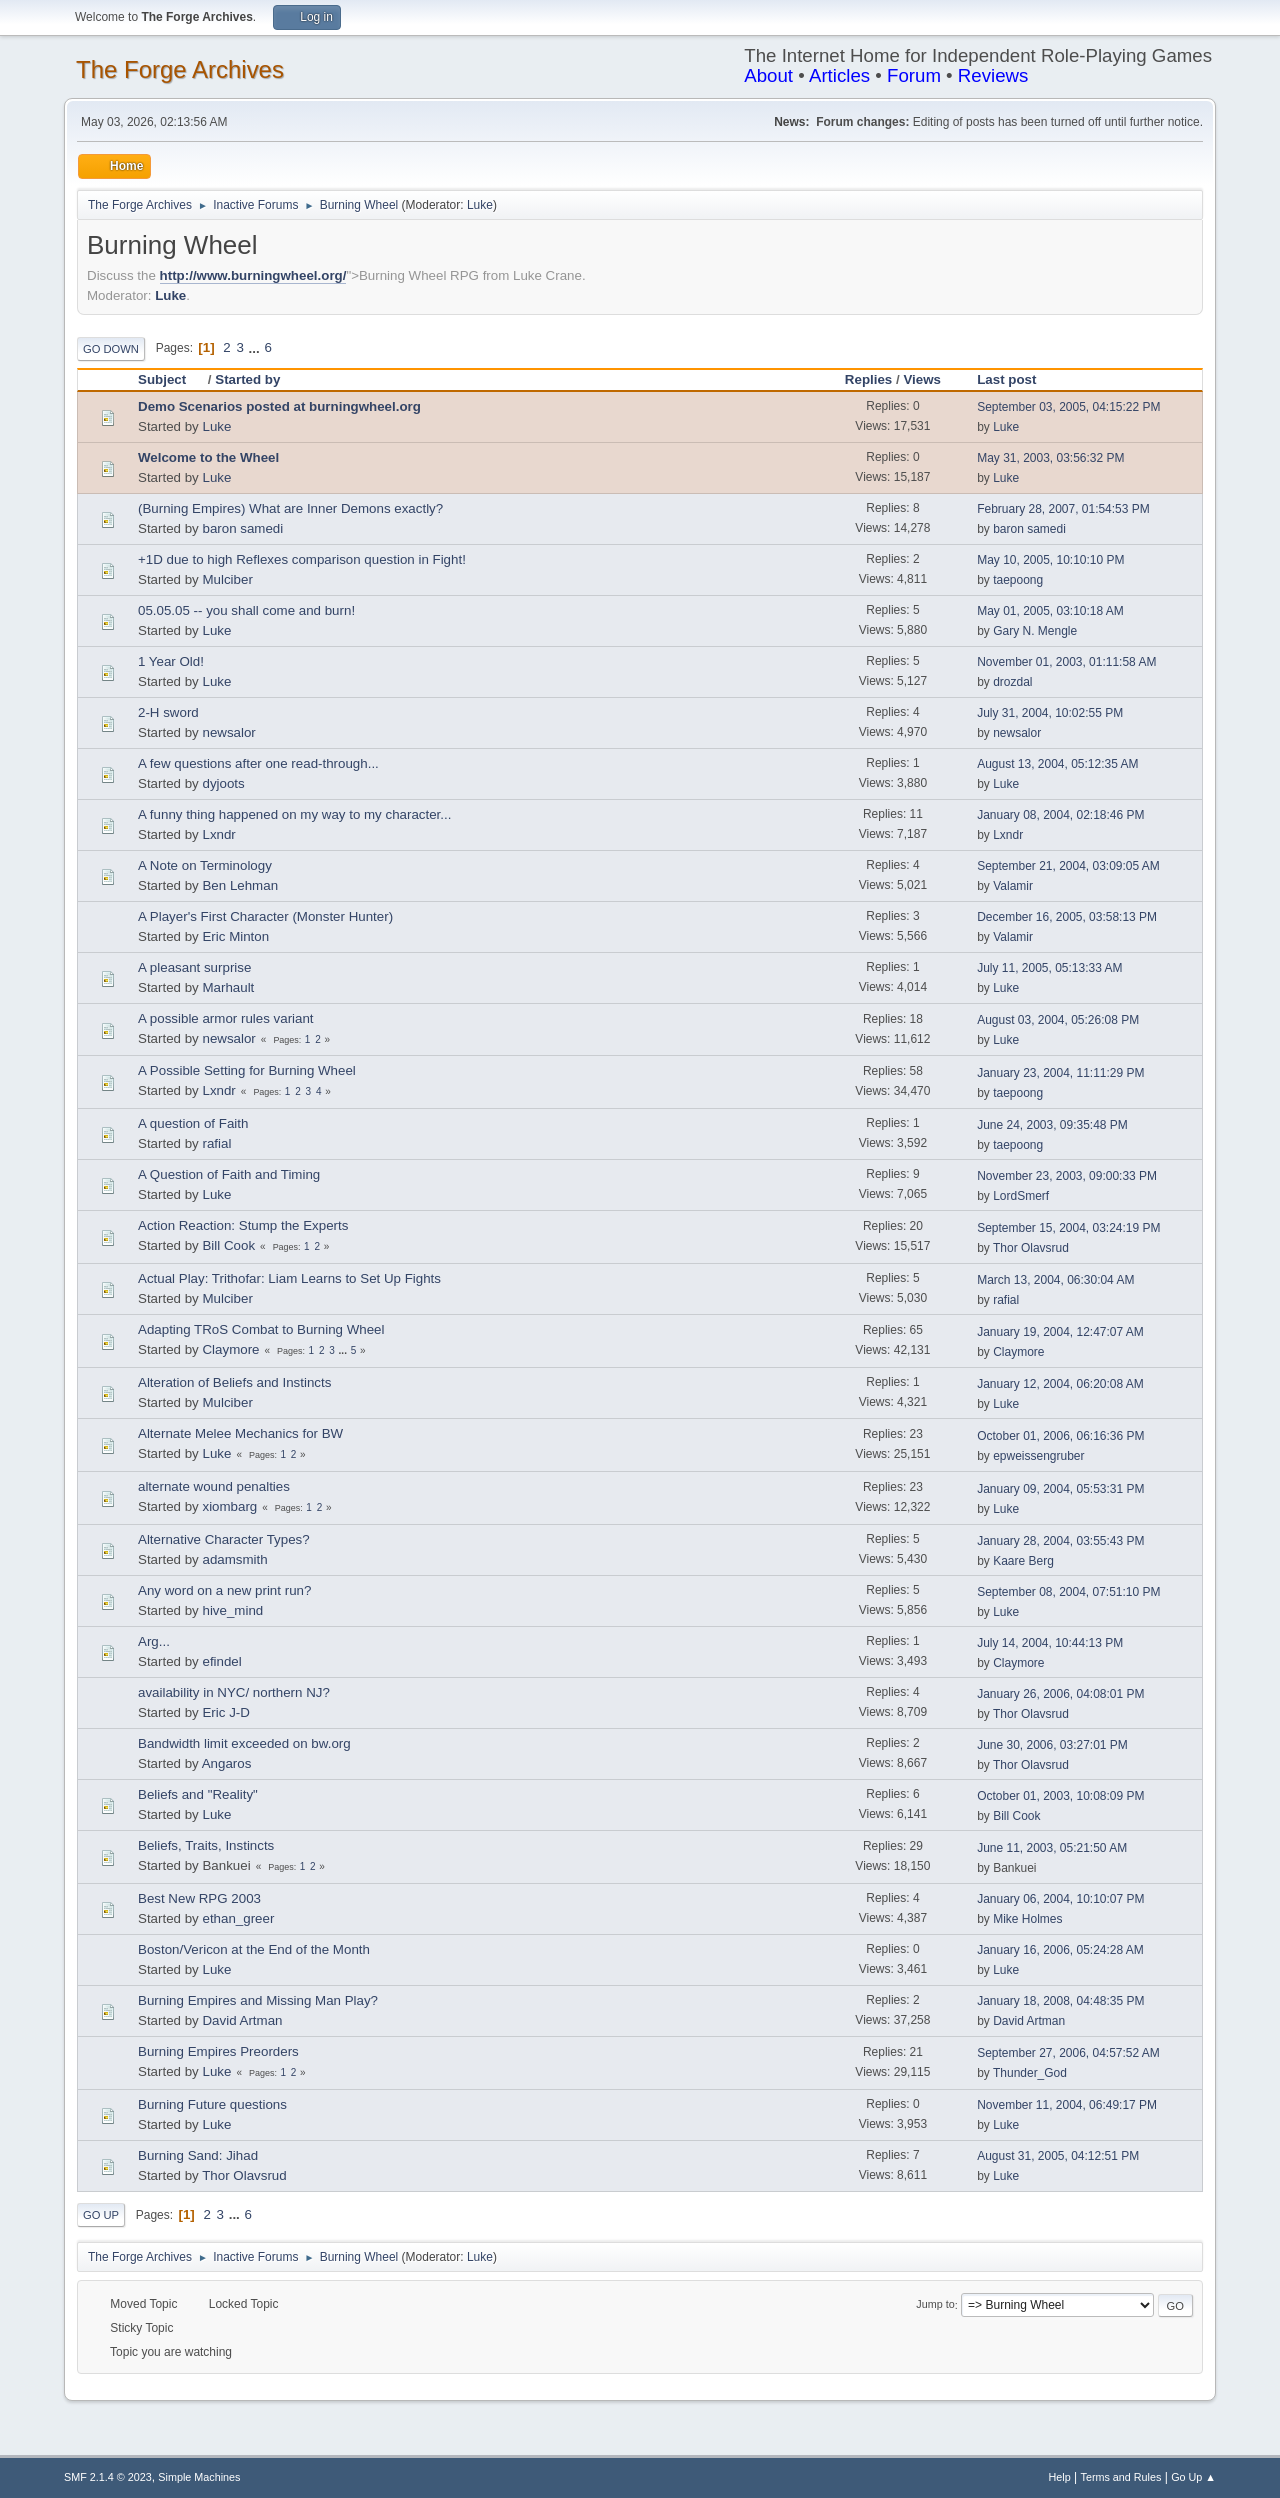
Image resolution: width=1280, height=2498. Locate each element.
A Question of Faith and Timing (229, 1174)
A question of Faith (193, 1123)
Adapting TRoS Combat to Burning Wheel (261, 1329)
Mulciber (227, 579)
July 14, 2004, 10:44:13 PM (1050, 1643)
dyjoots (223, 783)
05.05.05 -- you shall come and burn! (246, 610)
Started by (247, 379)
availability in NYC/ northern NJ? (234, 1692)
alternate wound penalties (214, 1486)
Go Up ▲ (1193, 2477)
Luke (480, 205)
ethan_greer (238, 1918)
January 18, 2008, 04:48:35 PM (1060, 2001)
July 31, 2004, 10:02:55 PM (1050, 713)
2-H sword (168, 712)
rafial (216, 1143)
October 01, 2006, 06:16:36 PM (1060, 1436)
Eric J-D (225, 1712)
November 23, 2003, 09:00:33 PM (1067, 1176)
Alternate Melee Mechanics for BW (240, 1433)
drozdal (1012, 682)
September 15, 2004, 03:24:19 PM (1068, 1228)
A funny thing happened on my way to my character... (294, 814)
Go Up (101, 2215)
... (256, 347)
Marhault (228, 987)
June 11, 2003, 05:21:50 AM (1052, 1848)
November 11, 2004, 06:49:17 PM (1067, 2105)
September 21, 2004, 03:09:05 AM (1068, 866)
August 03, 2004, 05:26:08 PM (1058, 1020)
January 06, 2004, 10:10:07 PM (1060, 1899)
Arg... (154, 1641)
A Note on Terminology (205, 865)
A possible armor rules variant (226, 1018)
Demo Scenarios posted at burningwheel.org (279, 406)
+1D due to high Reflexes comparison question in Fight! (302, 559)
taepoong (1018, 580)
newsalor (228, 732)
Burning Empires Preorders (218, 2051)
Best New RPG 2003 (199, 1898)
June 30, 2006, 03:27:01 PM (1052, 1745)
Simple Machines (199, 2477)
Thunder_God (1030, 2073)
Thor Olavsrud (1031, 1248)
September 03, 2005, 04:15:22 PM (1068, 407)
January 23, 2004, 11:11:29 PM (1060, 1073)
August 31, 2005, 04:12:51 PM (1058, 2156)
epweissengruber (1038, 1456)
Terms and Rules (1121, 2477)
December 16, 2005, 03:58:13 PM (1067, 917)
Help (1060, 2477)
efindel (221, 1661)
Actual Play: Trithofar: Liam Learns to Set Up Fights (289, 1278)
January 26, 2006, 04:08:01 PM (1060, 1694)
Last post (1006, 379)
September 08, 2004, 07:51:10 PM (1068, 1592)
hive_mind (232, 1610)
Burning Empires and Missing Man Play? (258, 2000)
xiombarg (229, 1506)
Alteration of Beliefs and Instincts (234, 1382)
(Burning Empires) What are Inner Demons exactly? (290, 508)
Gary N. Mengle (1035, 631)
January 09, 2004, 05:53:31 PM (1060, 1489)
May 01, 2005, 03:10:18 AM (1050, 611)
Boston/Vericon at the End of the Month (254, 1949)
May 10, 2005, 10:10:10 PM (1050, 560)
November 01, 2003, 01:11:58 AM (1066, 662)
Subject (171, 379)
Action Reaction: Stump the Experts (243, 1225)
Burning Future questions (212, 2104)
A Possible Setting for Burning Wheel (247, 1070)
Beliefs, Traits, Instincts (206, 1845)
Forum (914, 75)
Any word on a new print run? (224, 1590)
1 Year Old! (171, 661)
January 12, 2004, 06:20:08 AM (1060, 1384)
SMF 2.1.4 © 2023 (108, 2477)
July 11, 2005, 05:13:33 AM (1049, 968)
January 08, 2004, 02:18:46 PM (1060, 815)
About (768, 75)
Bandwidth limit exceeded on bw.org (244, 1743)
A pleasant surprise (194, 967)
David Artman (242, 2020)
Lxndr (218, 834)
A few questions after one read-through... (258, 763)
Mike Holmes (1027, 1919)
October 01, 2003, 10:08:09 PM (1060, 1796)
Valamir (1013, 886)
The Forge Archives (180, 69)
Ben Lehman (240, 885)
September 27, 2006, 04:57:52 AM (1068, 2053)
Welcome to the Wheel (208, 457)
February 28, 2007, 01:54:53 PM (1063, 509)
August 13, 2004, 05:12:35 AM (1057, 764)
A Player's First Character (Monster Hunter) (265, 916)
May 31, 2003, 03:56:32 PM (1050, 458)
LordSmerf (1021, 1196)
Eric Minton (235, 936)
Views (922, 379)
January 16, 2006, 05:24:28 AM (1060, 1950)
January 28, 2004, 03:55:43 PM (1060, 1541)
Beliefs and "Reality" (198, 1794)
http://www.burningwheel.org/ (253, 275)
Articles (839, 75)
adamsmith (234, 1559)
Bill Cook (228, 1245)
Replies (868, 379)
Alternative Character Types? (224, 1539)
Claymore (230, 1349)
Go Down (111, 349)
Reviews (993, 75)
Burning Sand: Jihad (198, 2155)
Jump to (935, 2305)
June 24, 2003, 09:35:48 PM (1052, 1125)
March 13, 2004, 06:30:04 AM (1055, 1280)
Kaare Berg (1023, 1561)
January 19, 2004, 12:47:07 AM (1060, 1332)
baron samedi (242, 528)
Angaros (227, 1763)
